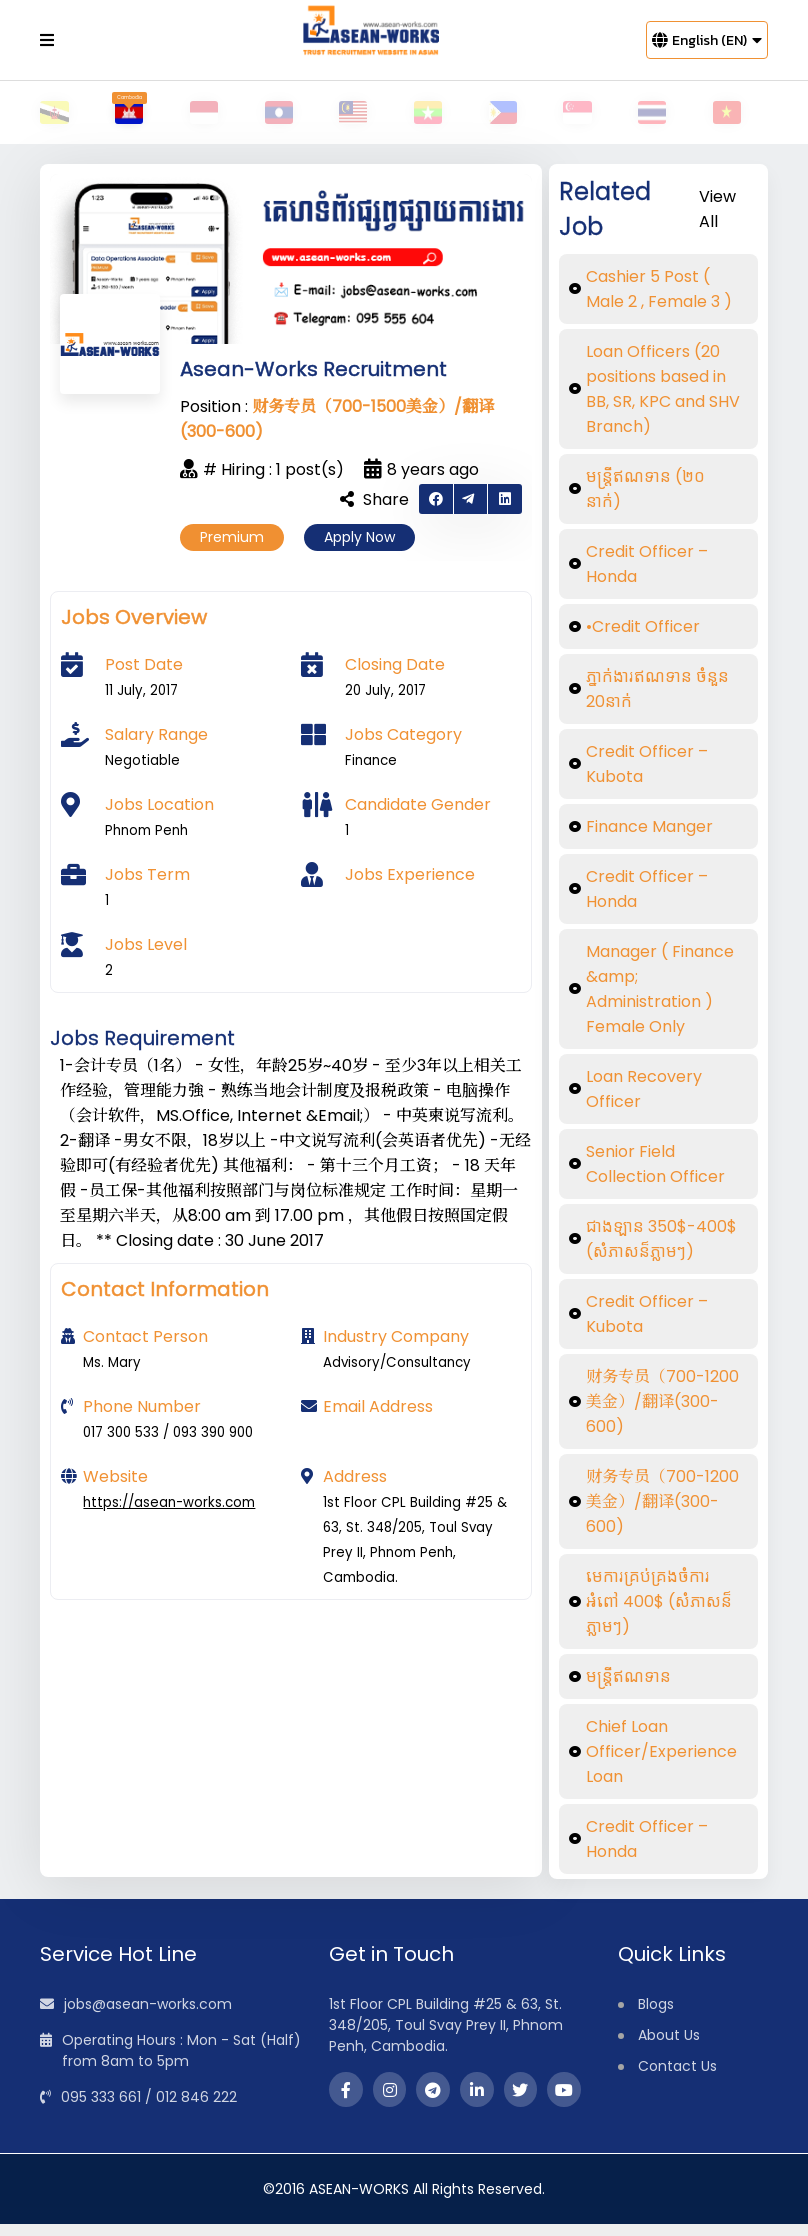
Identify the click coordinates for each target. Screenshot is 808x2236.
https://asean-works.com (169, 1514)
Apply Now (359, 549)
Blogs (656, 2016)
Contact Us (677, 2078)
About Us (669, 2047)
